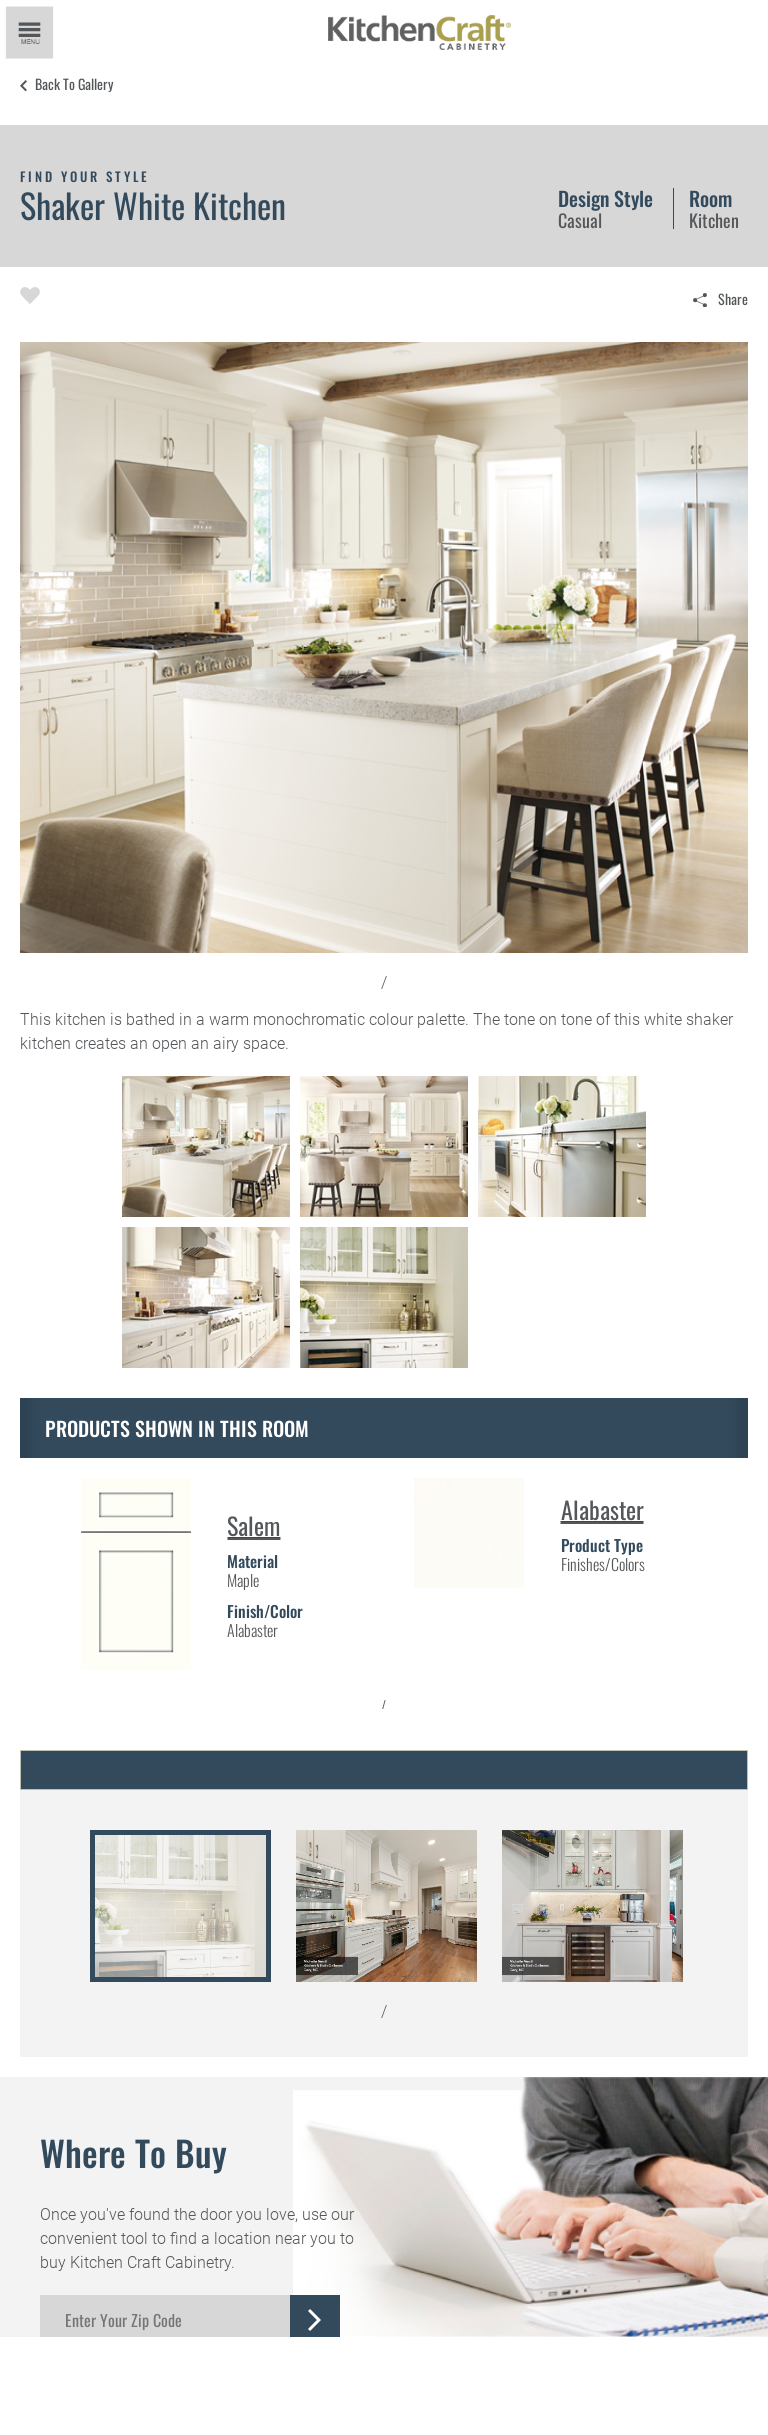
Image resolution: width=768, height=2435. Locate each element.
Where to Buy (133, 2152)
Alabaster (602, 1509)
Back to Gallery (74, 84)
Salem (253, 1525)
